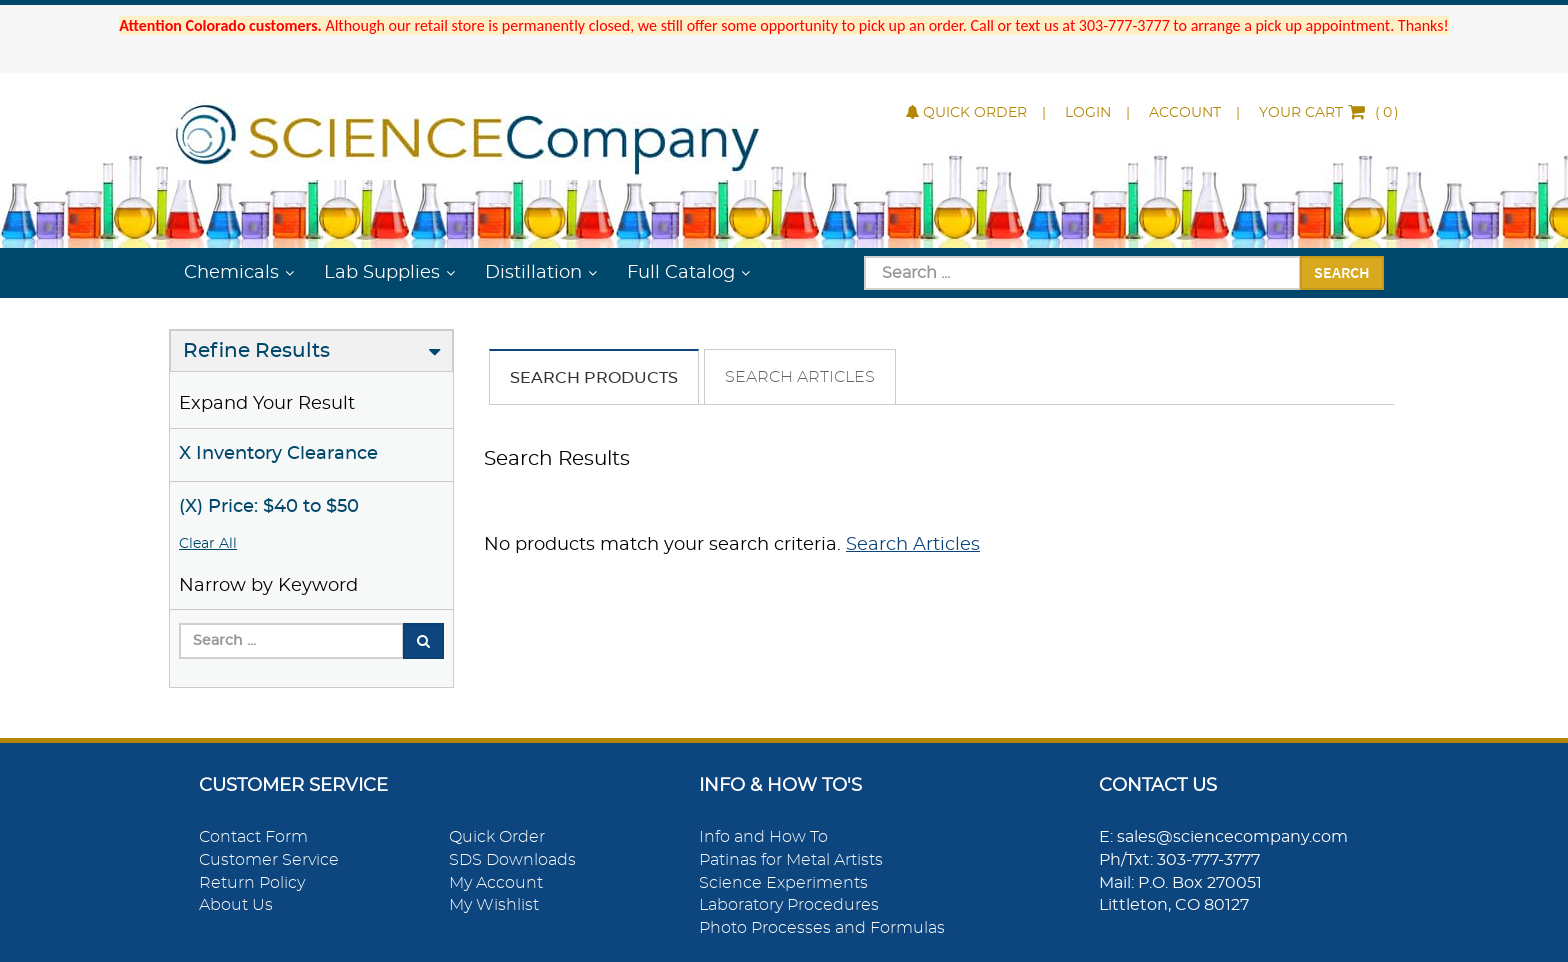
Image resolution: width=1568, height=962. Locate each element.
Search (1342, 272)
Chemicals (231, 273)
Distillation (533, 273)
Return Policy (252, 883)
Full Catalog (681, 273)
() (1329, 113)
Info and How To (763, 837)
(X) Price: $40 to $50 (269, 507)
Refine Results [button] (256, 351)
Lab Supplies (382, 273)
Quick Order (966, 113)
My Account (496, 883)
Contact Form (253, 837)
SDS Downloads (512, 860)
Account (1185, 113)
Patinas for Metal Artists (791, 860)
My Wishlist (494, 905)
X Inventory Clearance (278, 454)
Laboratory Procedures (789, 905)
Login (1088, 113)
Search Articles (800, 377)
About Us (236, 905)
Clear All (208, 544)
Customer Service (269, 860)
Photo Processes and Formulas (822, 928)
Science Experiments (783, 883)
